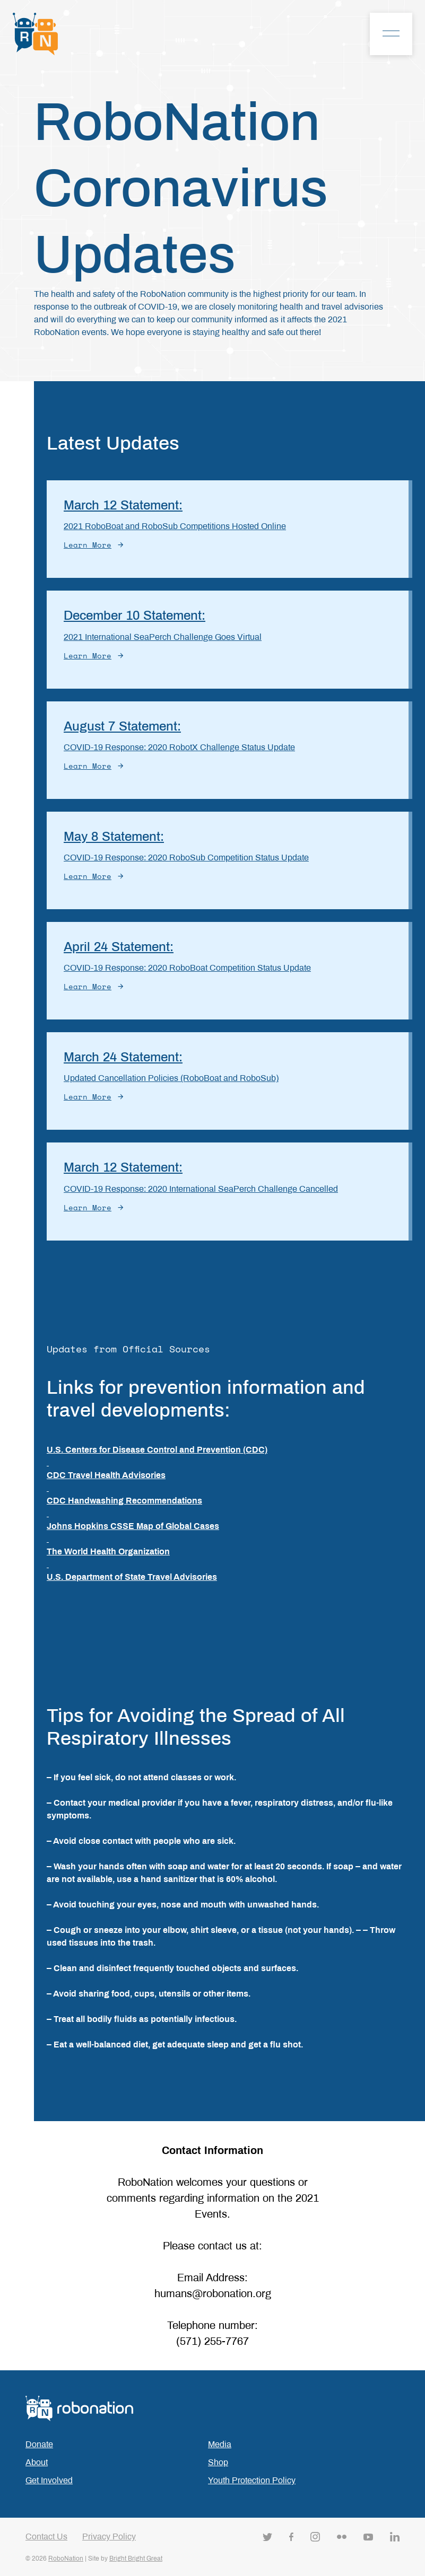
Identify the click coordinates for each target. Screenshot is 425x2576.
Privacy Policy (109, 2536)
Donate (39, 2444)
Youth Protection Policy (252, 2480)
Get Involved (49, 2480)
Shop (218, 2462)
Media (219, 2444)
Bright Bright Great (135, 2558)
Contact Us (46, 2536)
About (36, 2462)
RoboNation (65, 2558)
